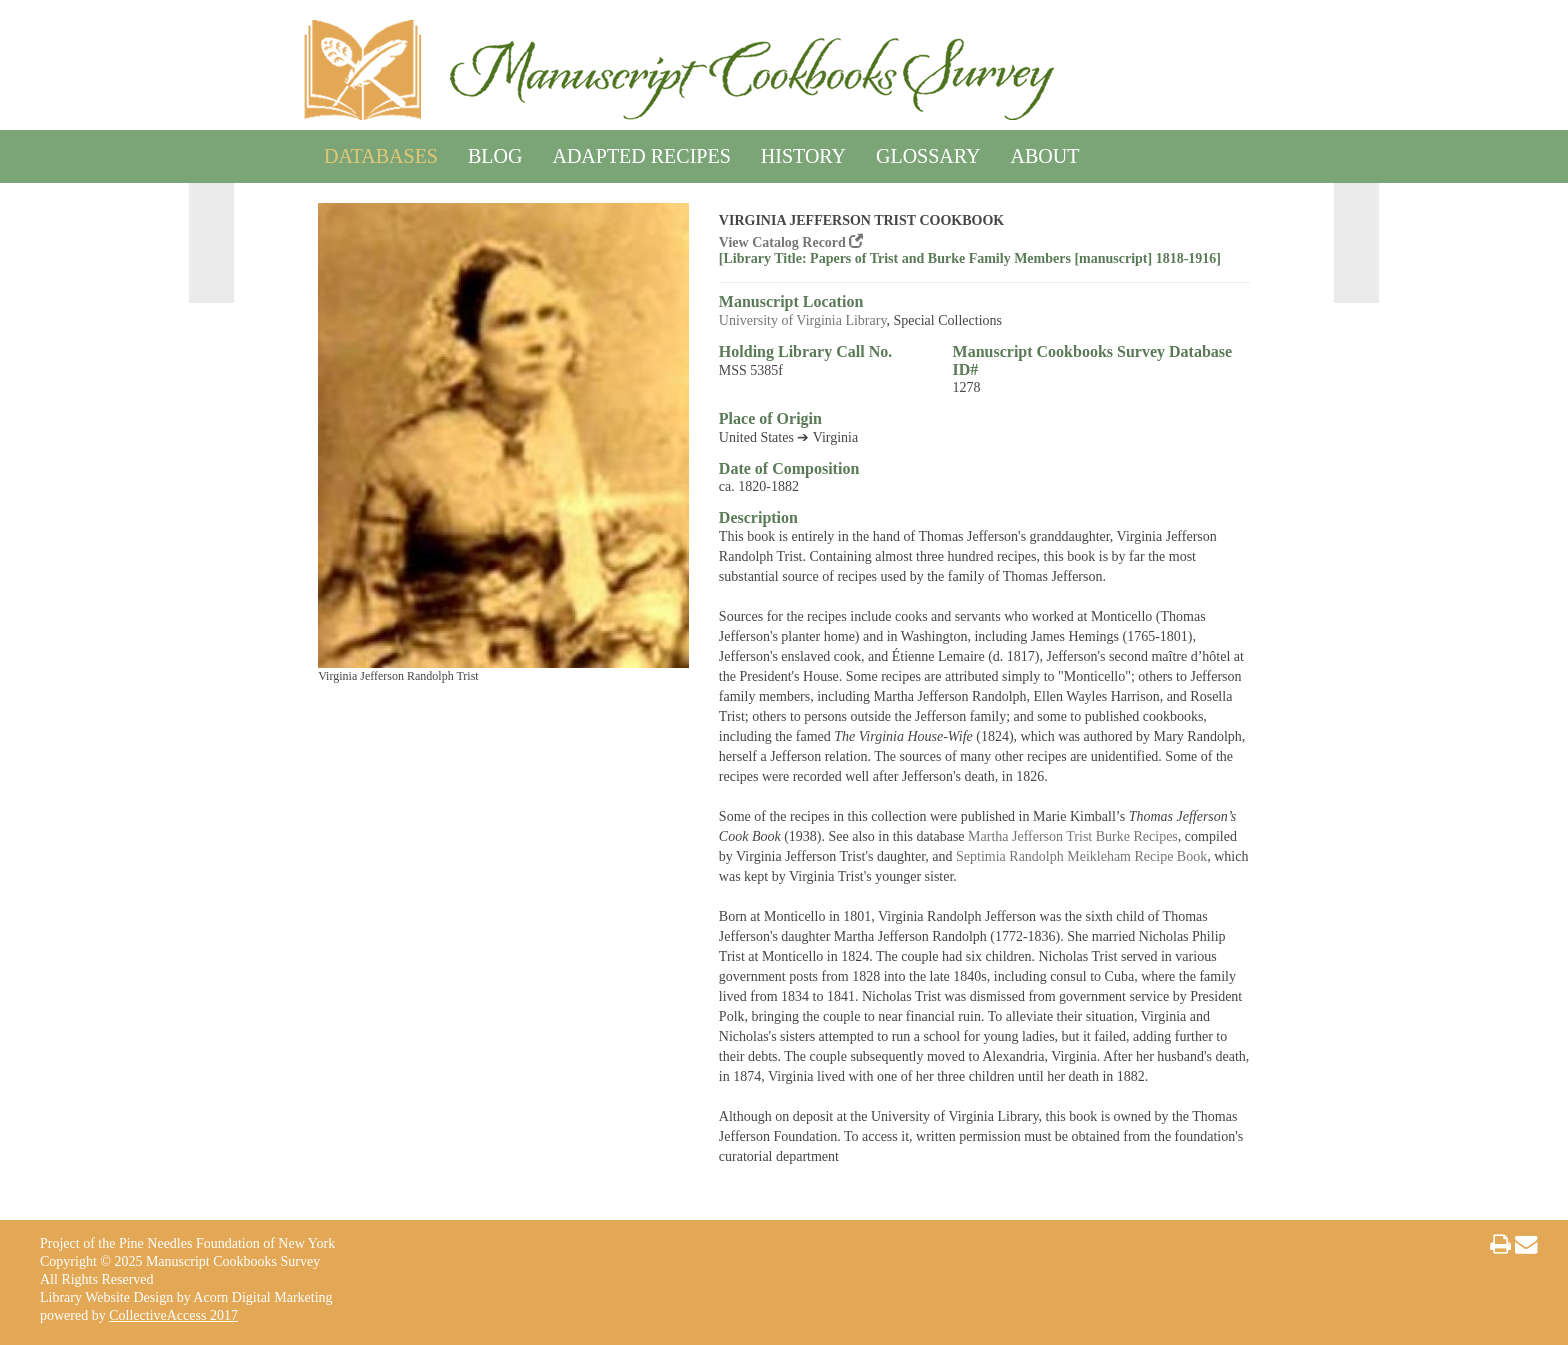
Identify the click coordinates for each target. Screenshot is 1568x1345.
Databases (381, 152)
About (1045, 152)
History (803, 152)
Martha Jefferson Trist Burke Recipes (1073, 836)
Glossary (928, 152)
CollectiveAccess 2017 (173, 1315)
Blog (495, 152)
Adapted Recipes (641, 152)
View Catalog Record (791, 242)
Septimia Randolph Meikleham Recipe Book (1081, 856)
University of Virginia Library (803, 320)
